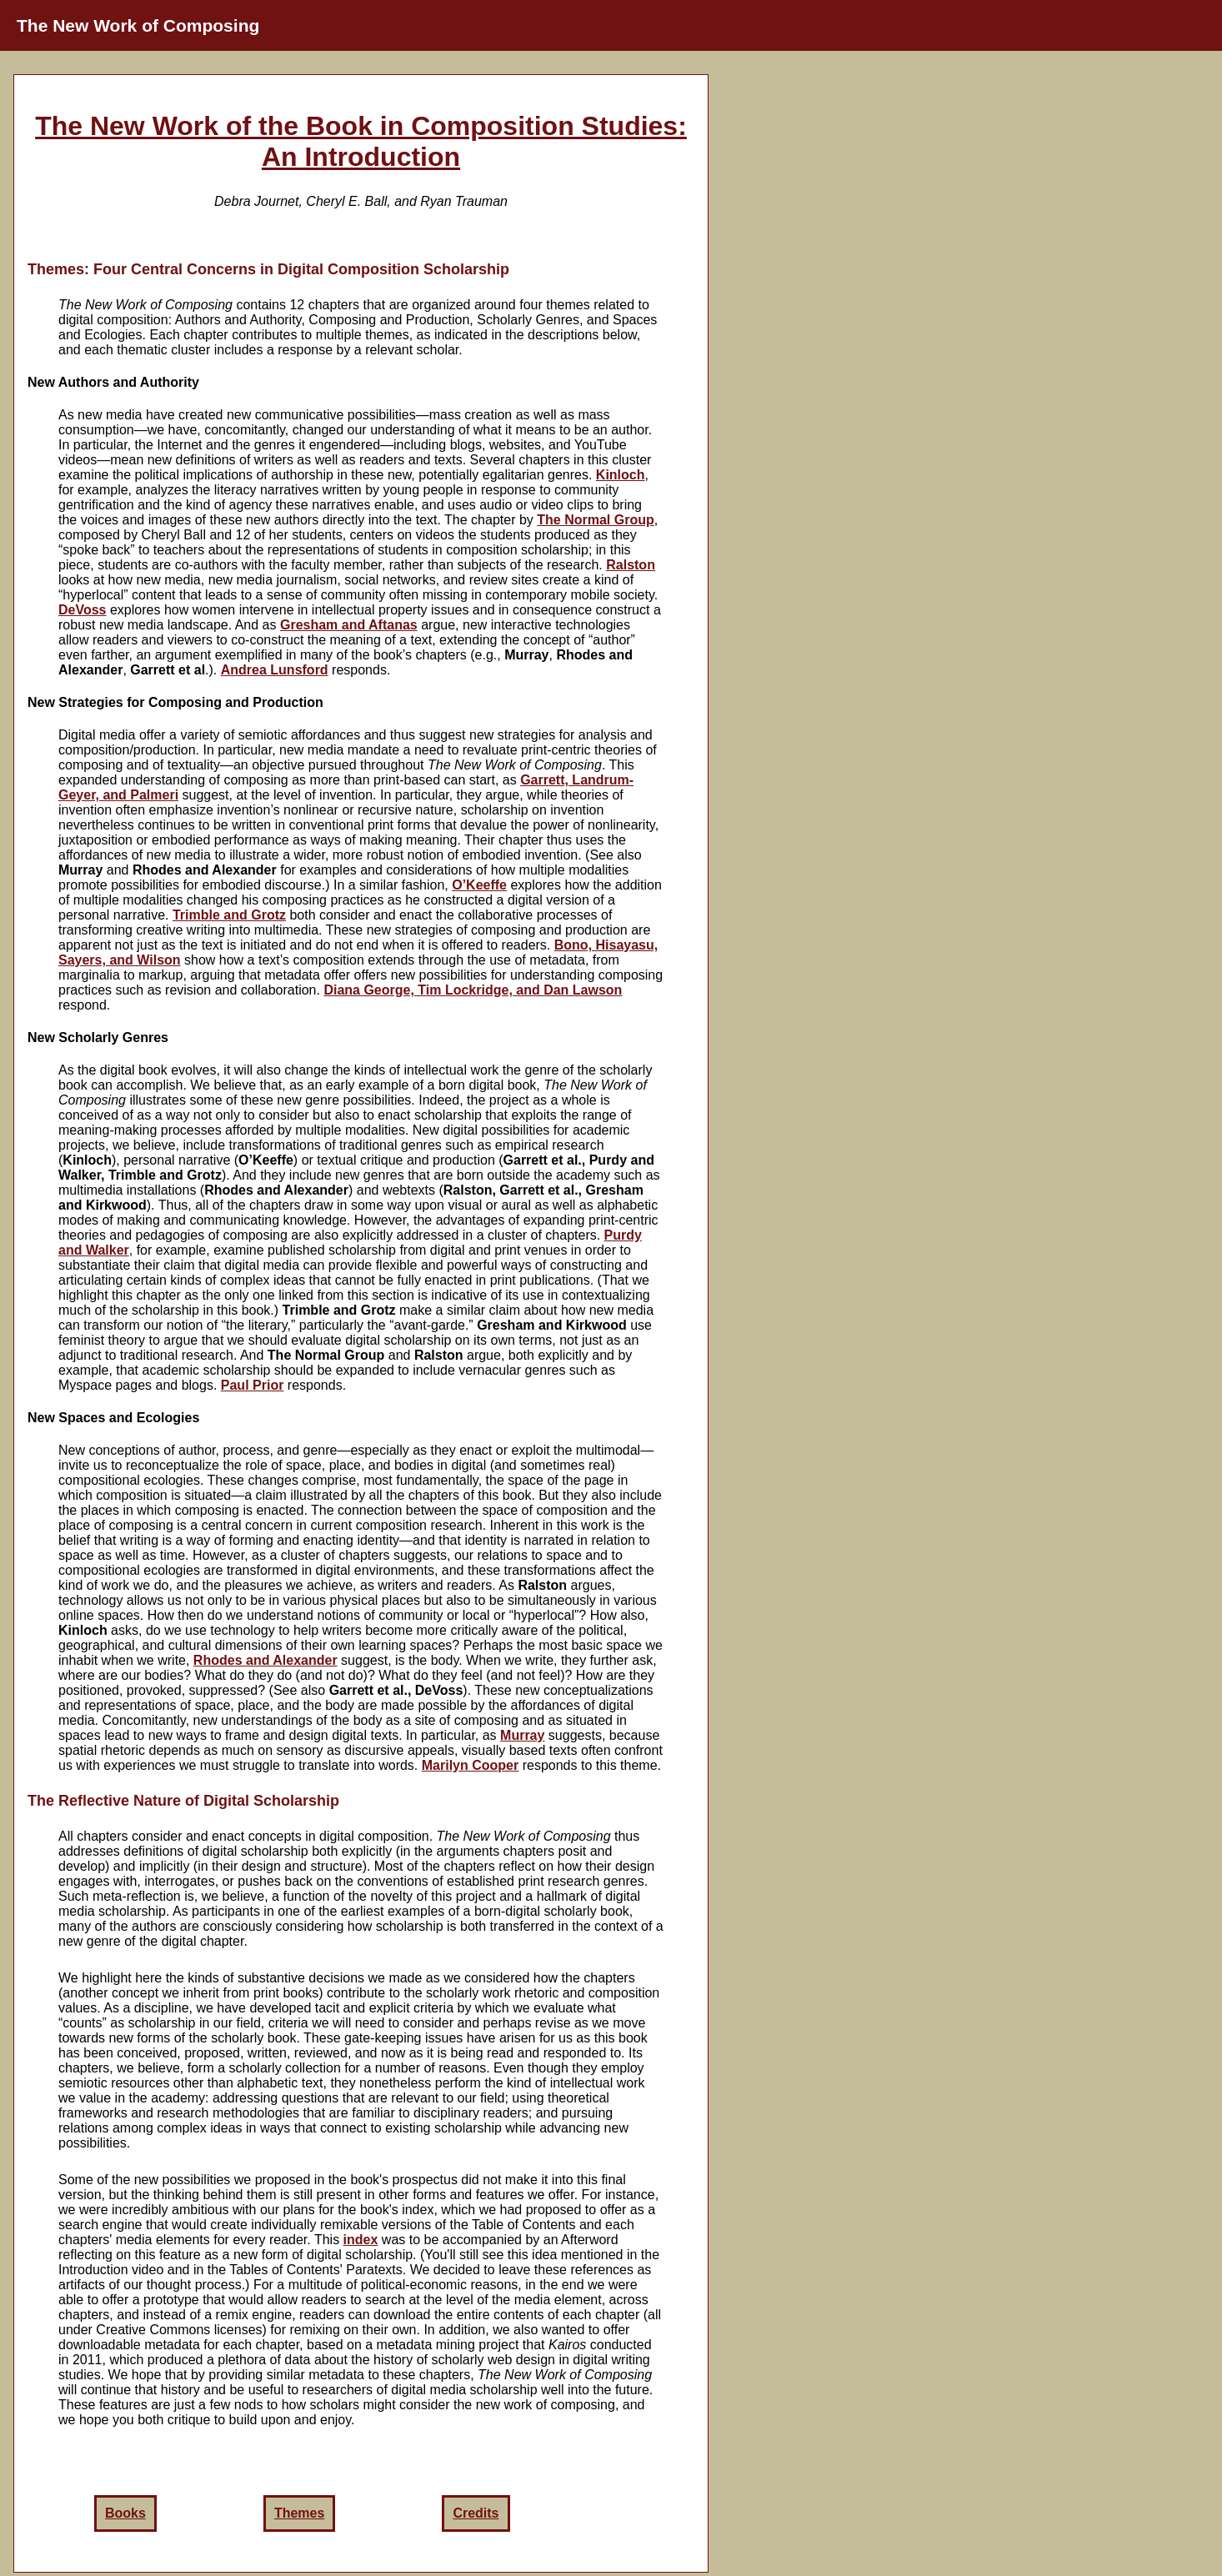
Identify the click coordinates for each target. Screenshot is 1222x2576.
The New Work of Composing (138, 25)
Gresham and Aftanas (349, 625)
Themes (299, 2513)
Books (125, 2513)
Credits (475, 2513)
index (360, 2240)
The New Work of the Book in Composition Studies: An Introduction (361, 141)
